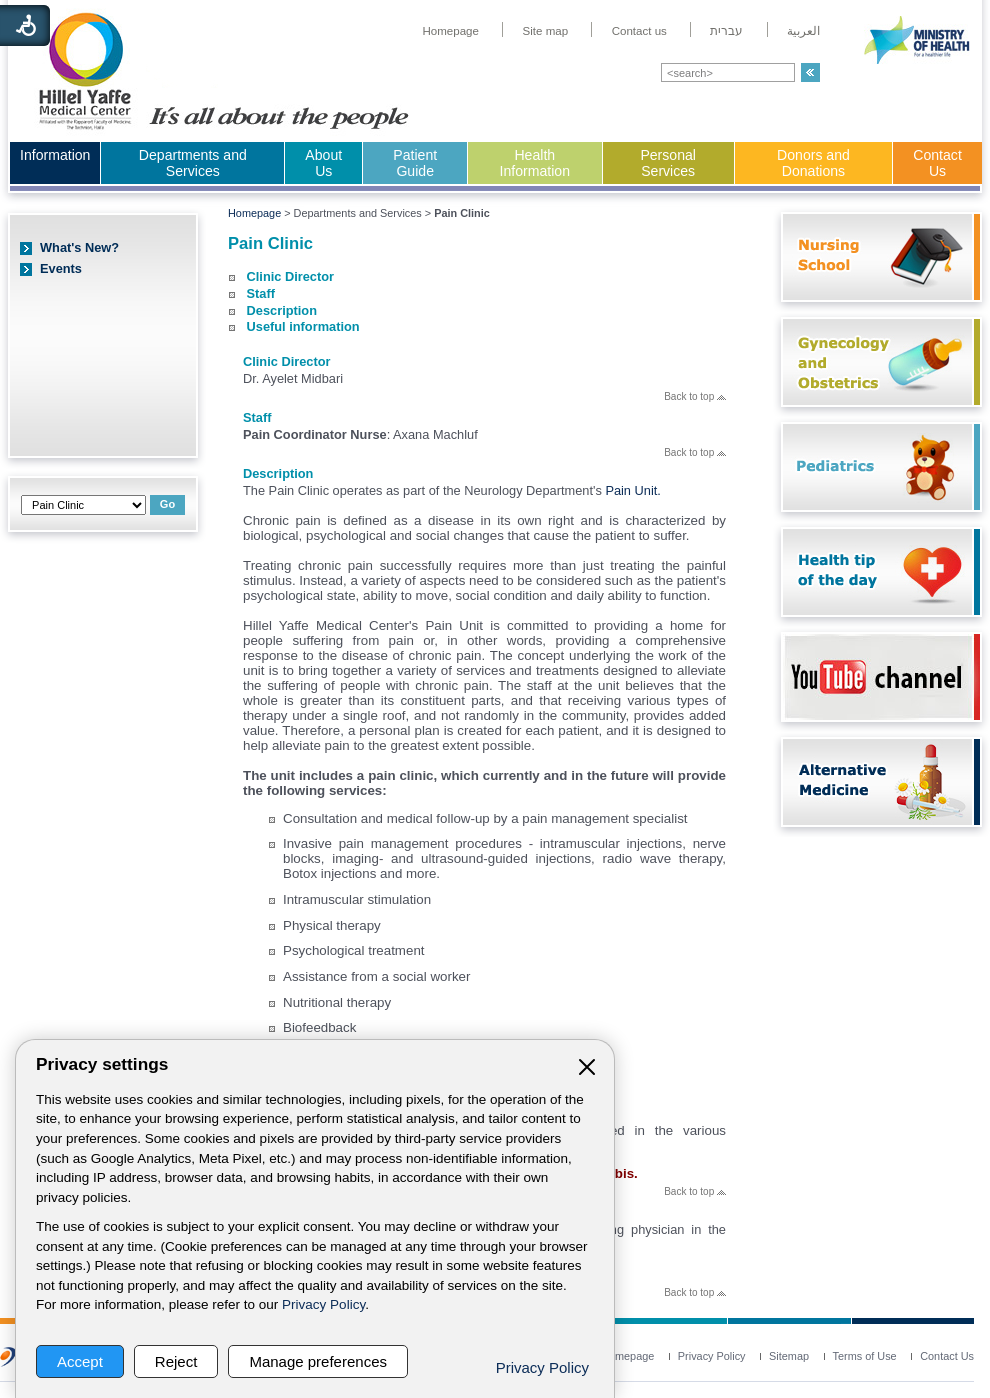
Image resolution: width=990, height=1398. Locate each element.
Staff (261, 293)
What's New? (79, 247)
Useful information (303, 326)
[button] (810, 72)
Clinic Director (290, 276)
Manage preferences (318, 1361)
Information (55, 155)
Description (282, 310)
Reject (176, 1361)
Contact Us (937, 163)
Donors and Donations (813, 163)
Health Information (535, 163)
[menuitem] (450, 31)
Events (61, 268)
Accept (80, 1361)
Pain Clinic (270, 243)
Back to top (695, 396)
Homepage (254, 213)
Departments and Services (193, 163)
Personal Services (668, 163)
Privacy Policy (323, 1304)
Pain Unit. (632, 490)
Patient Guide (415, 163)
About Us (323, 163)
